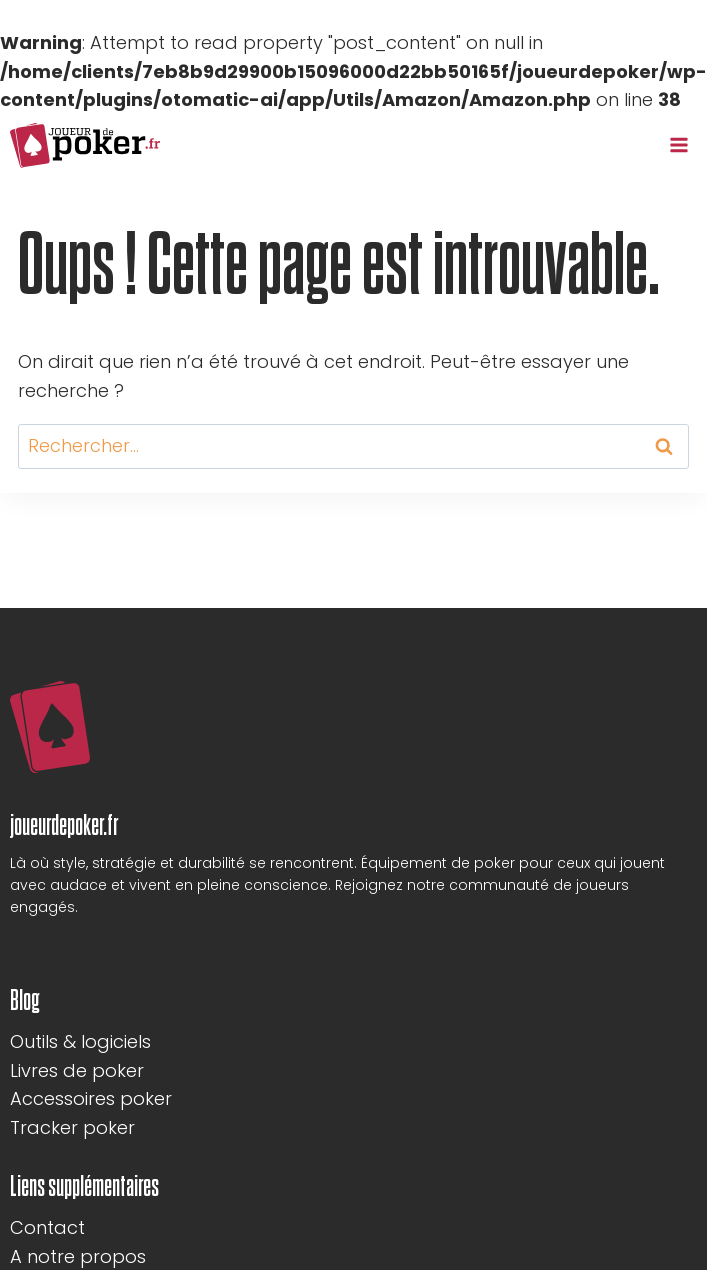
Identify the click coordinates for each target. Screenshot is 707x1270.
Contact (47, 1227)
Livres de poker (77, 1070)
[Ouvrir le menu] (678, 145)
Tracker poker (72, 1127)
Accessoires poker (91, 1098)
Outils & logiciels (80, 1041)
